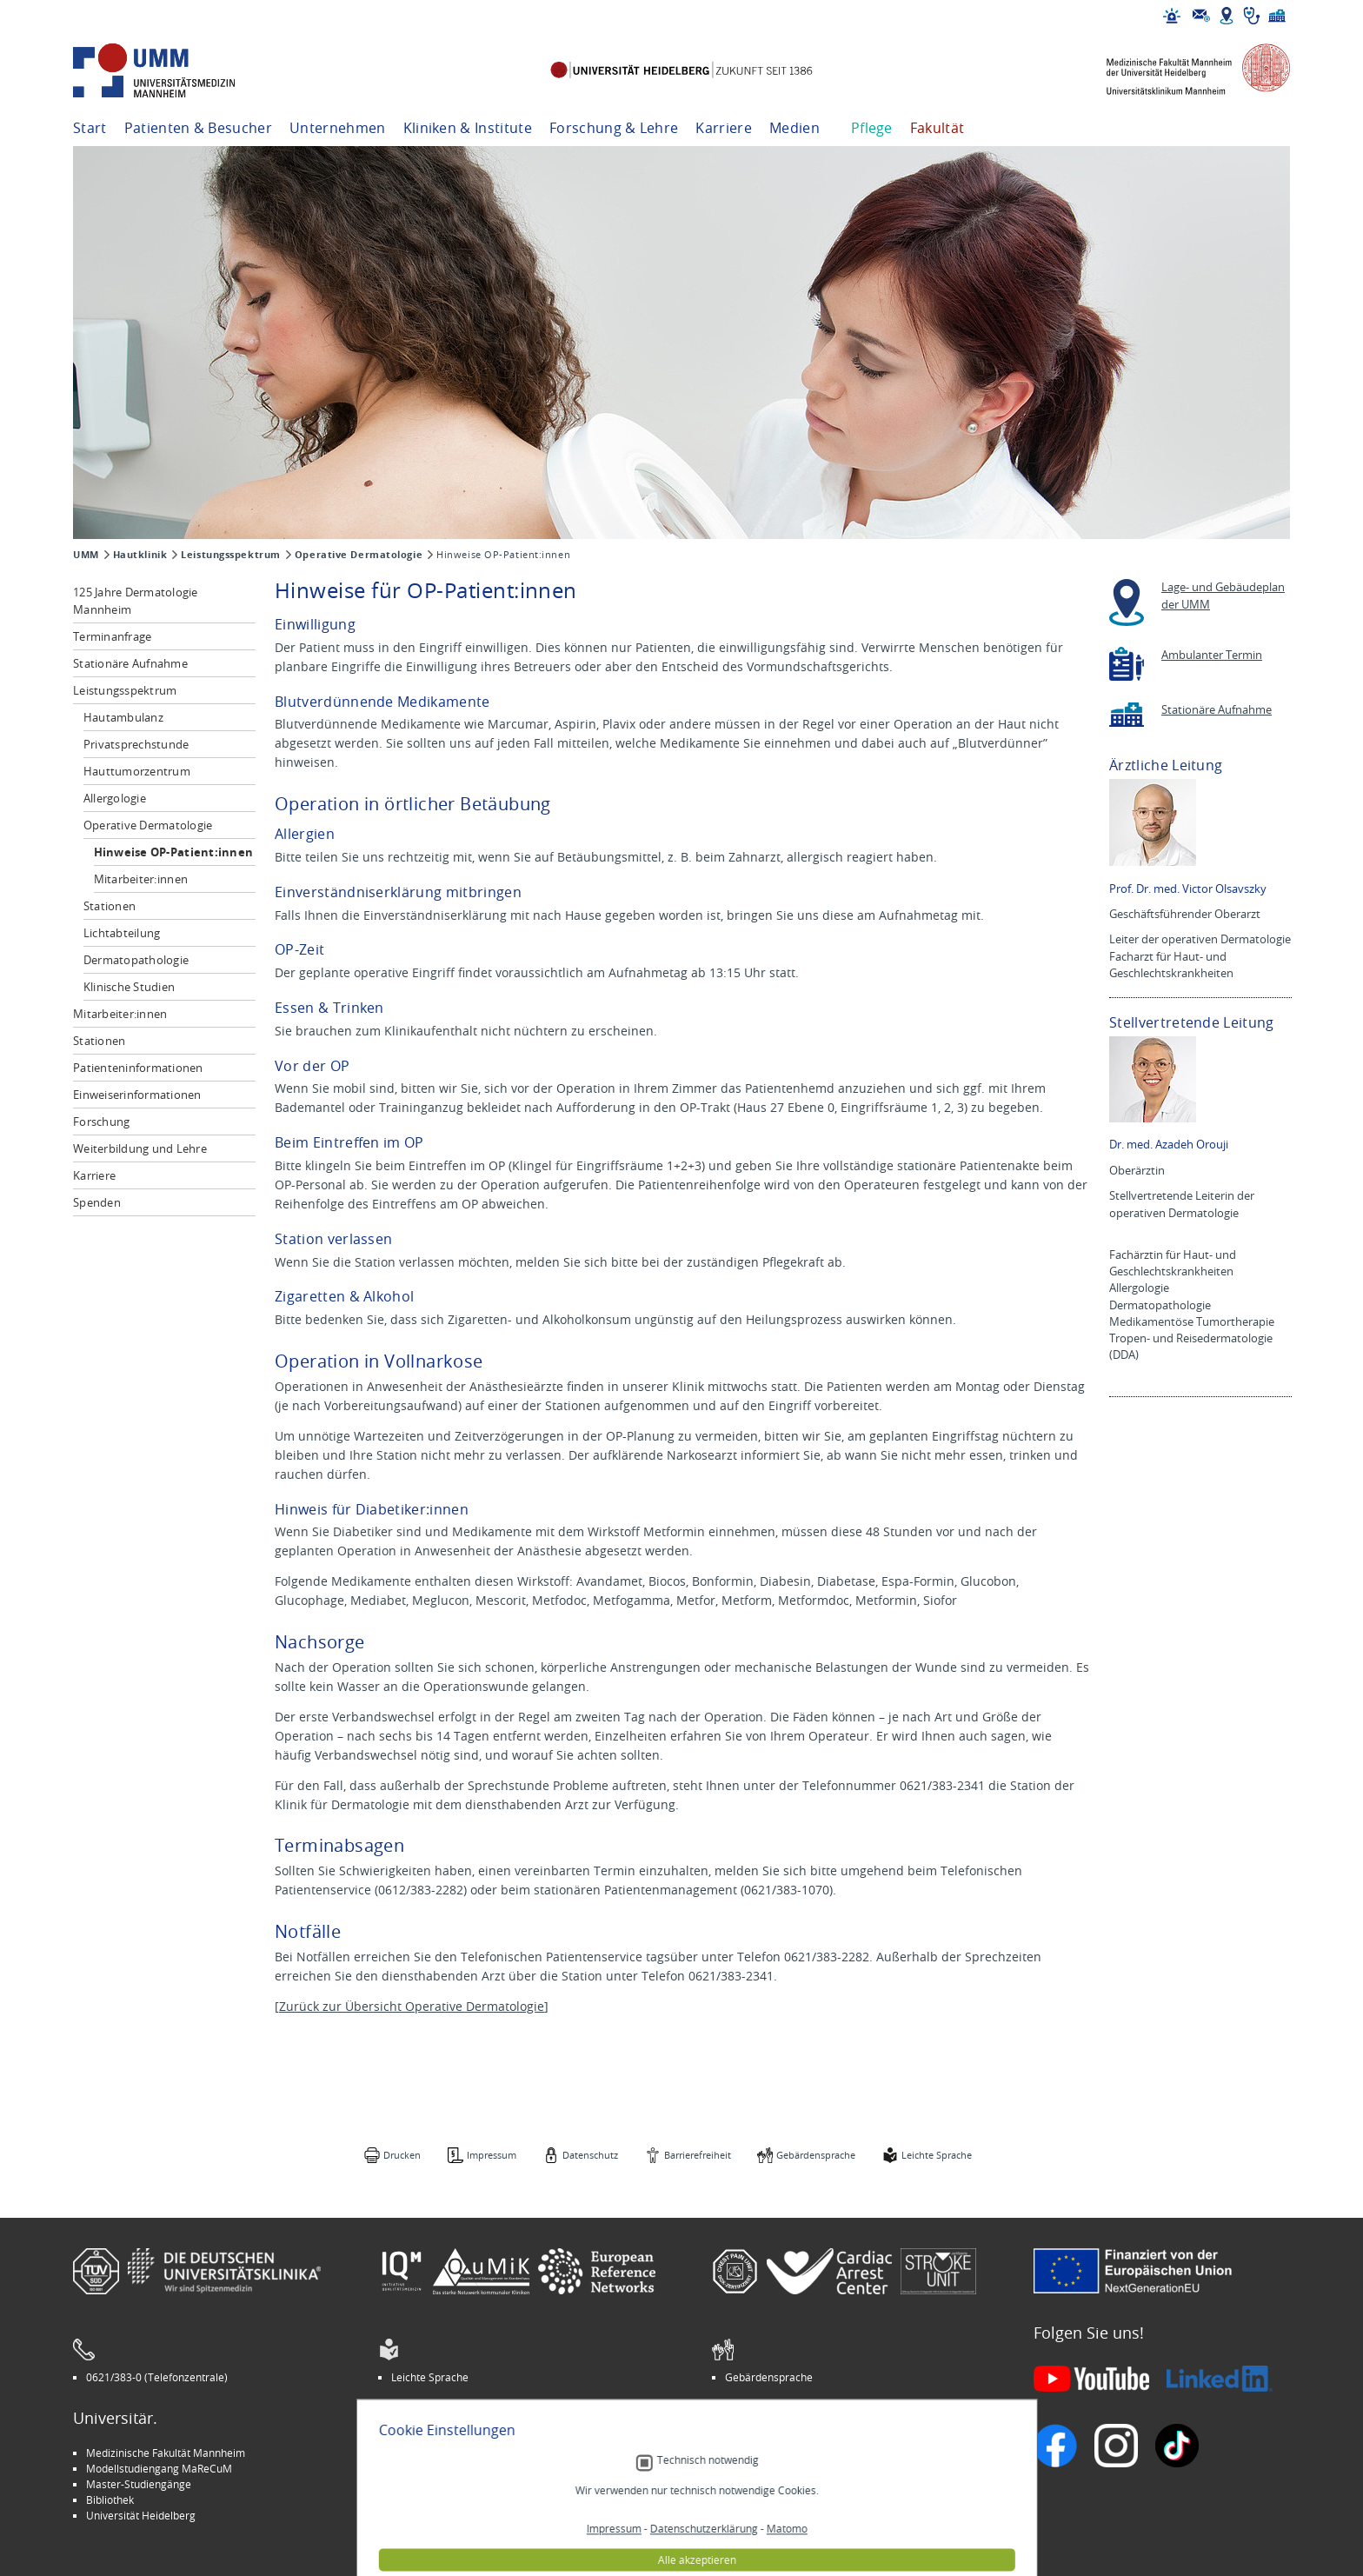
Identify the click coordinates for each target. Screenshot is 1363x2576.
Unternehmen (337, 127)
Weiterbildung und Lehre (140, 1148)
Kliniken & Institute (467, 127)
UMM (86, 555)
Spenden (97, 1202)
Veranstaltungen (765, 2468)
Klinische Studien (129, 987)
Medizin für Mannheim (446, 2499)
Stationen (109, 906)
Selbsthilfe (750, 2484)
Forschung (101, 1121)
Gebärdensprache (815, 2154)
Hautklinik (140, 555)
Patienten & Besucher (198, 127)
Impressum (491, 2154)
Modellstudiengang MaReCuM (159, 2468)
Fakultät (937, 127)
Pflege (872, 127)
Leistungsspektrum (231, 555)
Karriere (723, 127)
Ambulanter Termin (1211, 655)
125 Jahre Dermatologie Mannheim (135, 600)
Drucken (402, 2154)
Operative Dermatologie (358, 555)
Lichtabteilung (122, 933)
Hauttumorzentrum (136, 771)
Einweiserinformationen (137, 1094)
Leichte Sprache (936, 2154)
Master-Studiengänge (138, 2484)
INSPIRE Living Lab (435, 2468)
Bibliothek (110, 2499)
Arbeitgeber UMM (435, 2453)
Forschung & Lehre (613, 127)
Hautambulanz (123, 717)
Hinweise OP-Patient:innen (174, 852)
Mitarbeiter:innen (141, 879)
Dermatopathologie (136, 960)
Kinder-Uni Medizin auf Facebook (470, 2484)
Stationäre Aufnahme (130, 663)
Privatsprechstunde (136, 744)
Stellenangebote (764, 2453)
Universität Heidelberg (141, 2515)
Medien (794, 127)
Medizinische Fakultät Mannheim (165, 2453)
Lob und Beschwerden (778, 2499)
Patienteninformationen (138, 1067)
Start (90, 127)
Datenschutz (590, 2154)
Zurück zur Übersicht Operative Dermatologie (411, 2006)
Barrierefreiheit (697, 2154)
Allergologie (114, 798)
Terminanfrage (112, 636)
